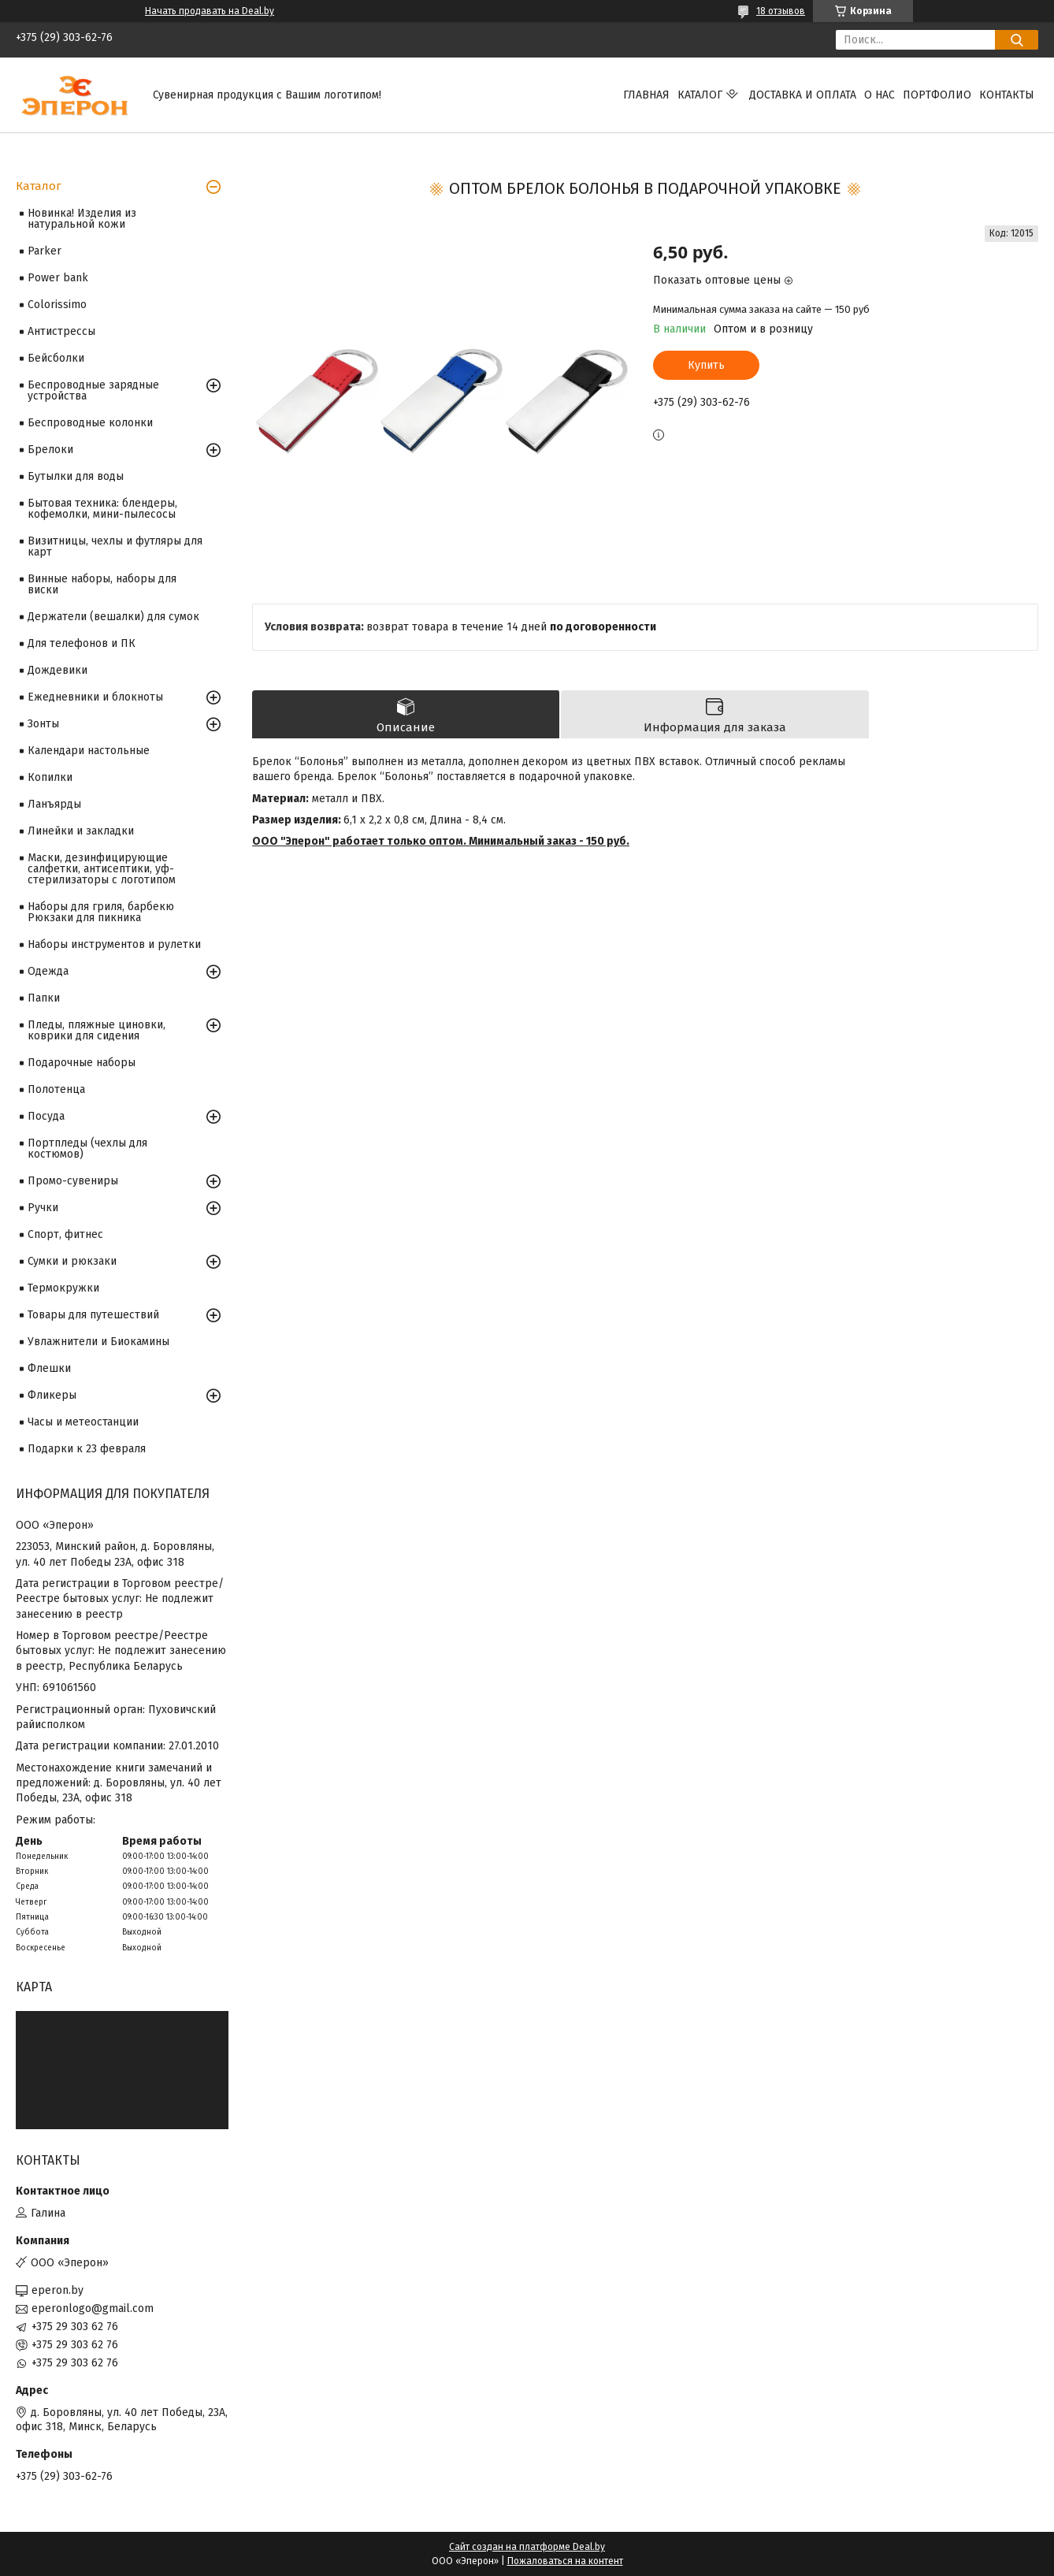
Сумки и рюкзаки (72, 1261)
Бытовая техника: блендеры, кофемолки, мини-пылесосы (102, 508)
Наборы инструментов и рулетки (114, 944)
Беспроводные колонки (90, 422)
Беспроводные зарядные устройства (93, 390)
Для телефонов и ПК (81, 643)
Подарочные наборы (81, 1062)
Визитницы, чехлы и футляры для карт (115, 546)
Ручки (43, 1207)
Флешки (49, 1368)
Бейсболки (56, 358)
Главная (646, 95)
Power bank (58, 277)
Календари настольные (89, 750)
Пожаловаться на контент (565, 2561)
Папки (44, 998)
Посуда (46, 1116)
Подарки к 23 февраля (87, 1448)
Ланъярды (54, 804)
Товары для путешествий (93, 1314)
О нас (879, 95)
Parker (44, 251)
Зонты (43, 723)
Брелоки (50, 449)
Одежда (48, 971)
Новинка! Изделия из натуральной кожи (82, 218)
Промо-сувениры (73, 1181)
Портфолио (937, 95)
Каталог (699, 95)
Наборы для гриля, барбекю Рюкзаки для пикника (101, 912)
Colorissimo (57, 304)
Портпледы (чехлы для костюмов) (87, 1148)
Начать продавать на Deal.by (209, 11)
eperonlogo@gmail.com (93, 2308)
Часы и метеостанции (83, 1422)
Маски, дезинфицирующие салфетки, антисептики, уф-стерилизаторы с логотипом (102, 869)
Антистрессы (61, 331)
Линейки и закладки (81, 831)
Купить (706, 365)
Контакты (1006, 95)
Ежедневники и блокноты (95, 697)
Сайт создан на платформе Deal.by (527, 2546)
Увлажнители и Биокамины (98, 1341)
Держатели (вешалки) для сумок (113, 616)
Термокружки (63, 1288)
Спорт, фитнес (65, 1234)
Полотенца (56, 1089)
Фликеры (52, 1395)
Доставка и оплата (802, 95)
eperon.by (58, 2290)
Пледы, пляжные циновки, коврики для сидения (96, 1030)
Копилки (50, 777)
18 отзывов (780, 11)
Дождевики (57, 670)
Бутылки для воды (76, 476)
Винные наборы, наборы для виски (102, 584)
